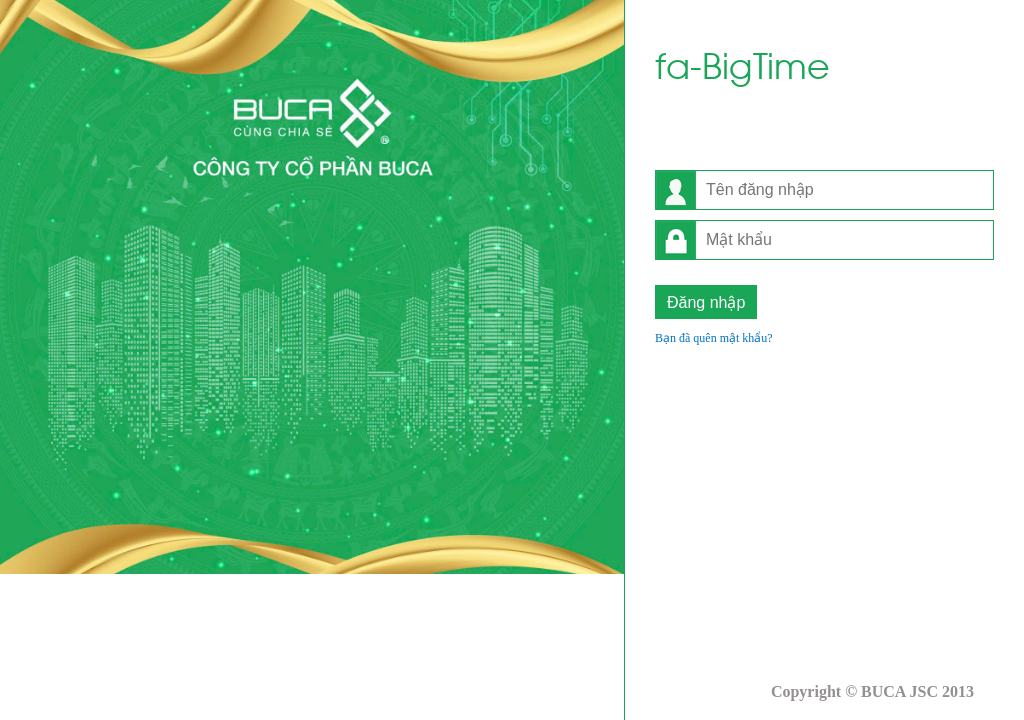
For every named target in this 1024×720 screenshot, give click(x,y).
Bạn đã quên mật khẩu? (714, 338)
